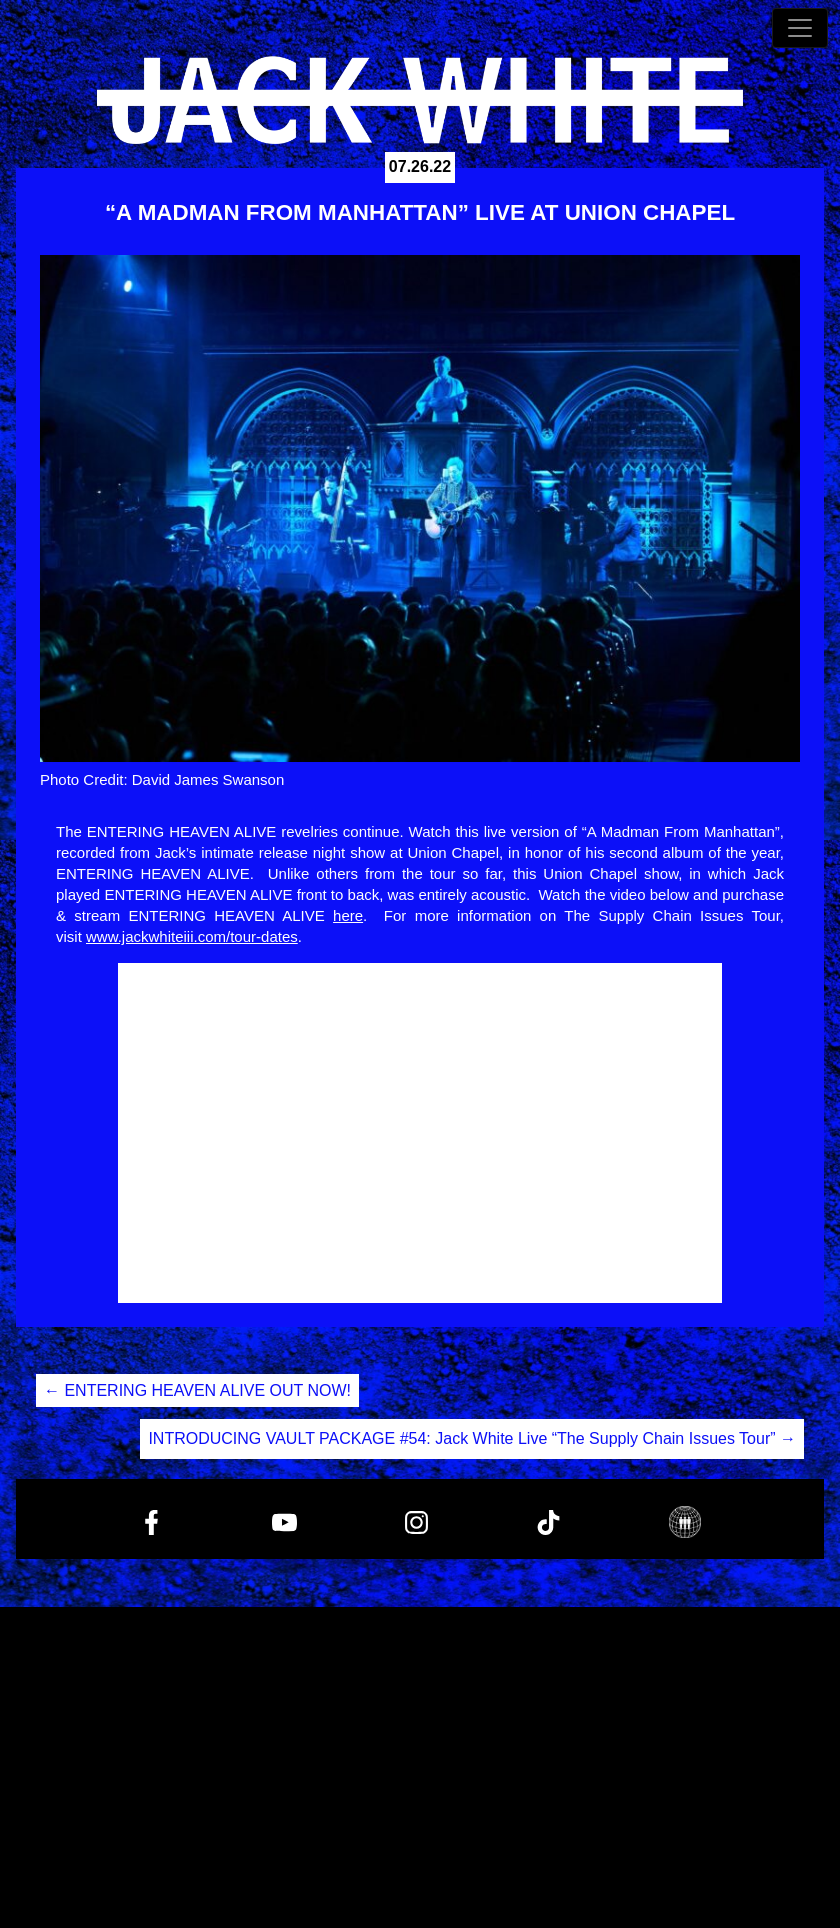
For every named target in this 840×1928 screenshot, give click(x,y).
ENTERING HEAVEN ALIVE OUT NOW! (197, 1390)
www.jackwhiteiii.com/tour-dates (192, 936)
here (348, 915)
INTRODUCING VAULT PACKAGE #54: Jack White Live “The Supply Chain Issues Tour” (472, 1438)
